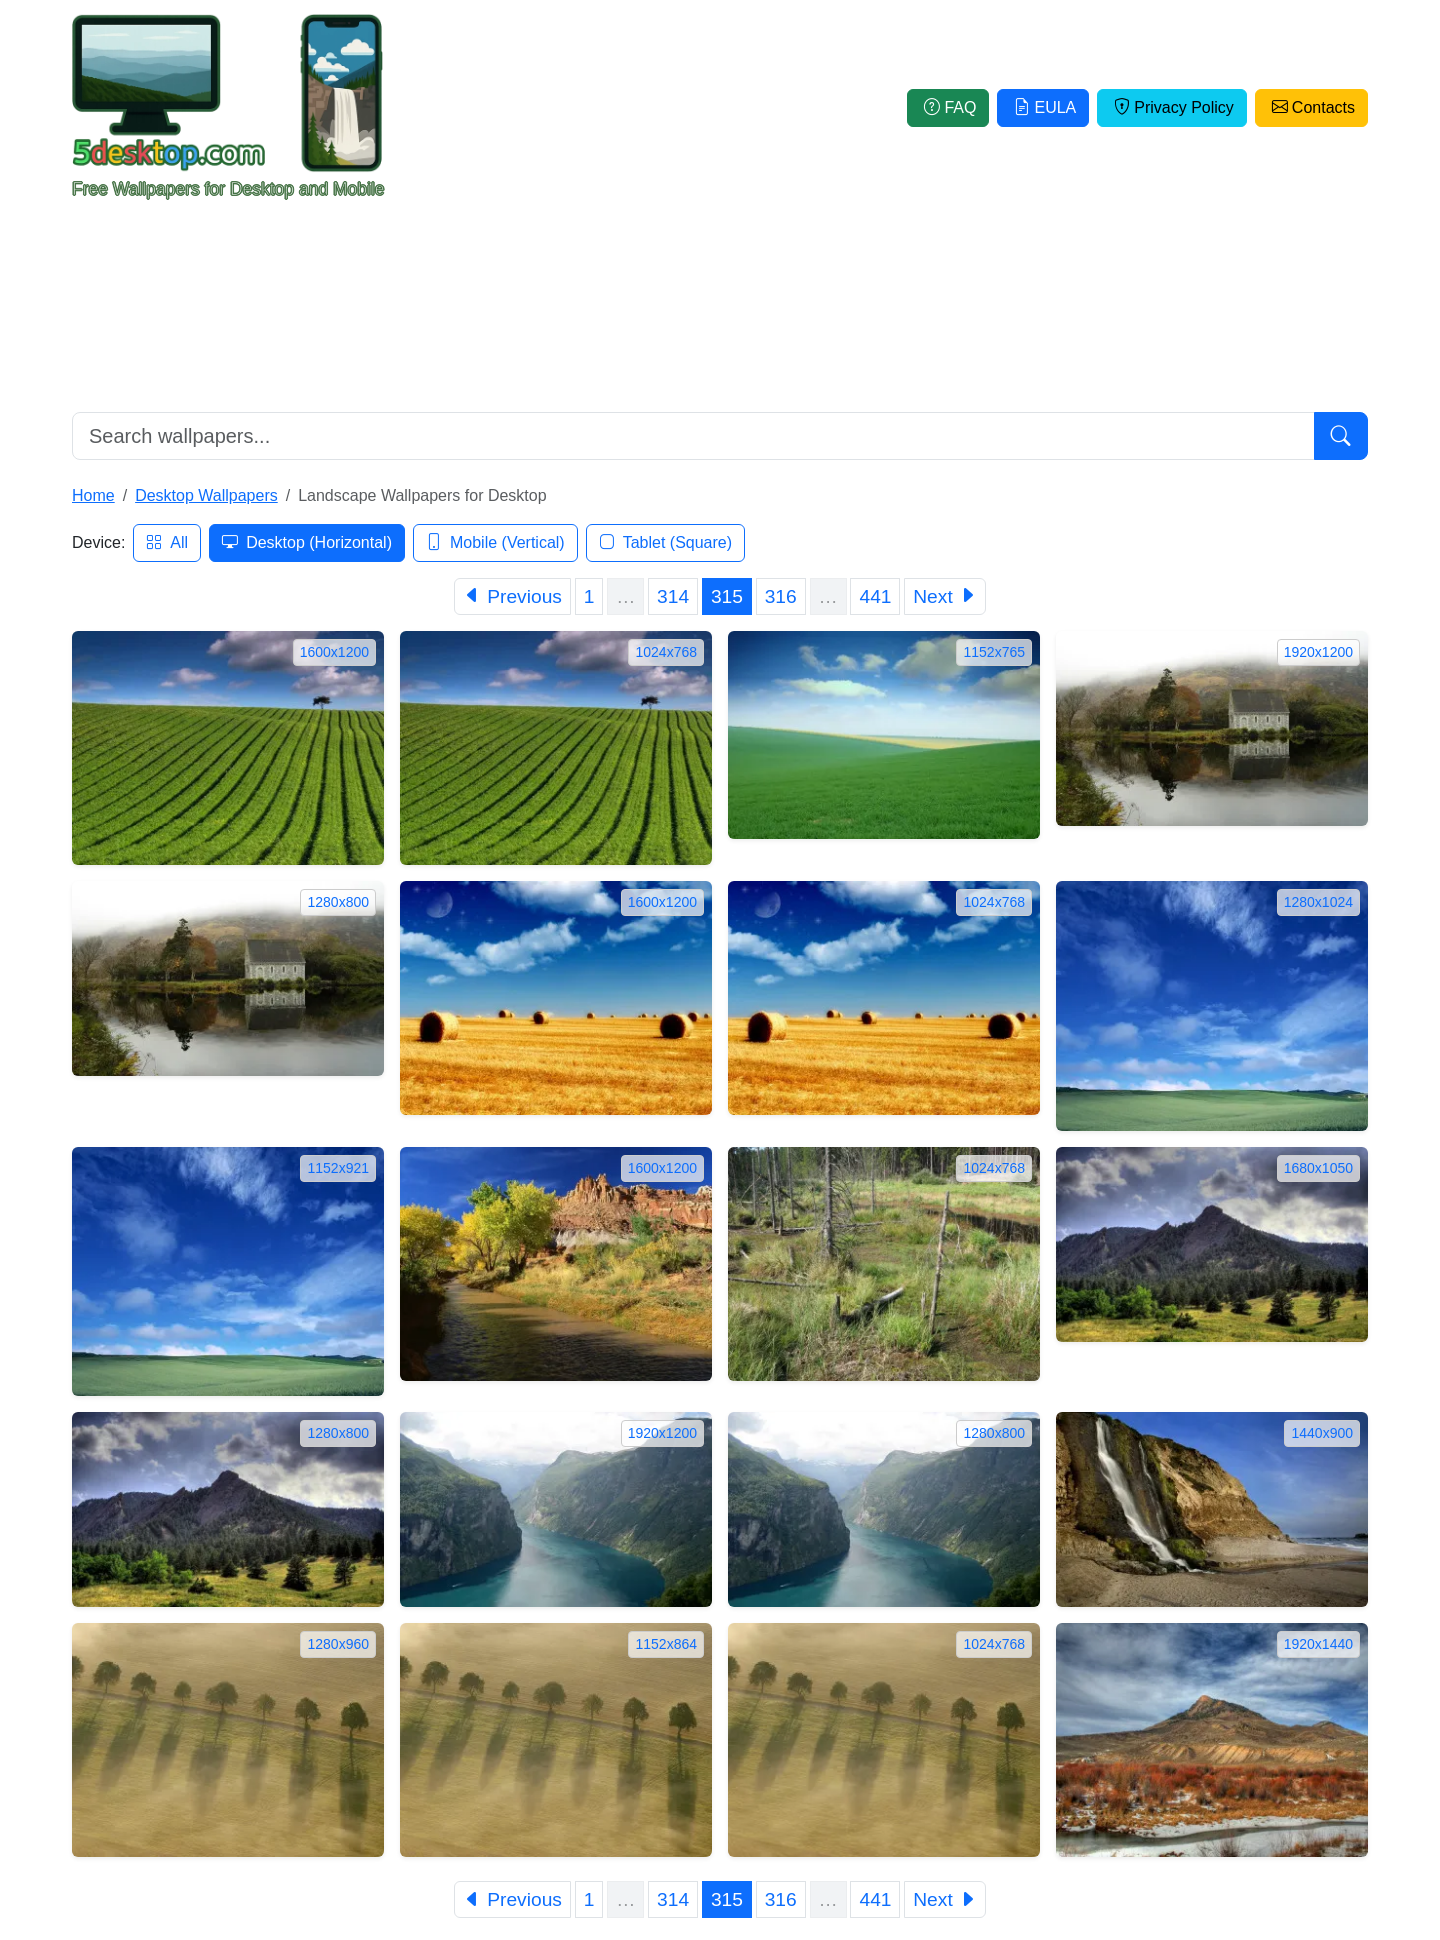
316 (781, 596)
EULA (1043, 107)
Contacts (1311, 107)
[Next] (945, 596)
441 (875, 596)
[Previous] (512, 596)
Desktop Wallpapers (206, 495)
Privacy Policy (1172, 107)
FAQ (948, 107)
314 (673, 596)
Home (93, 495)
